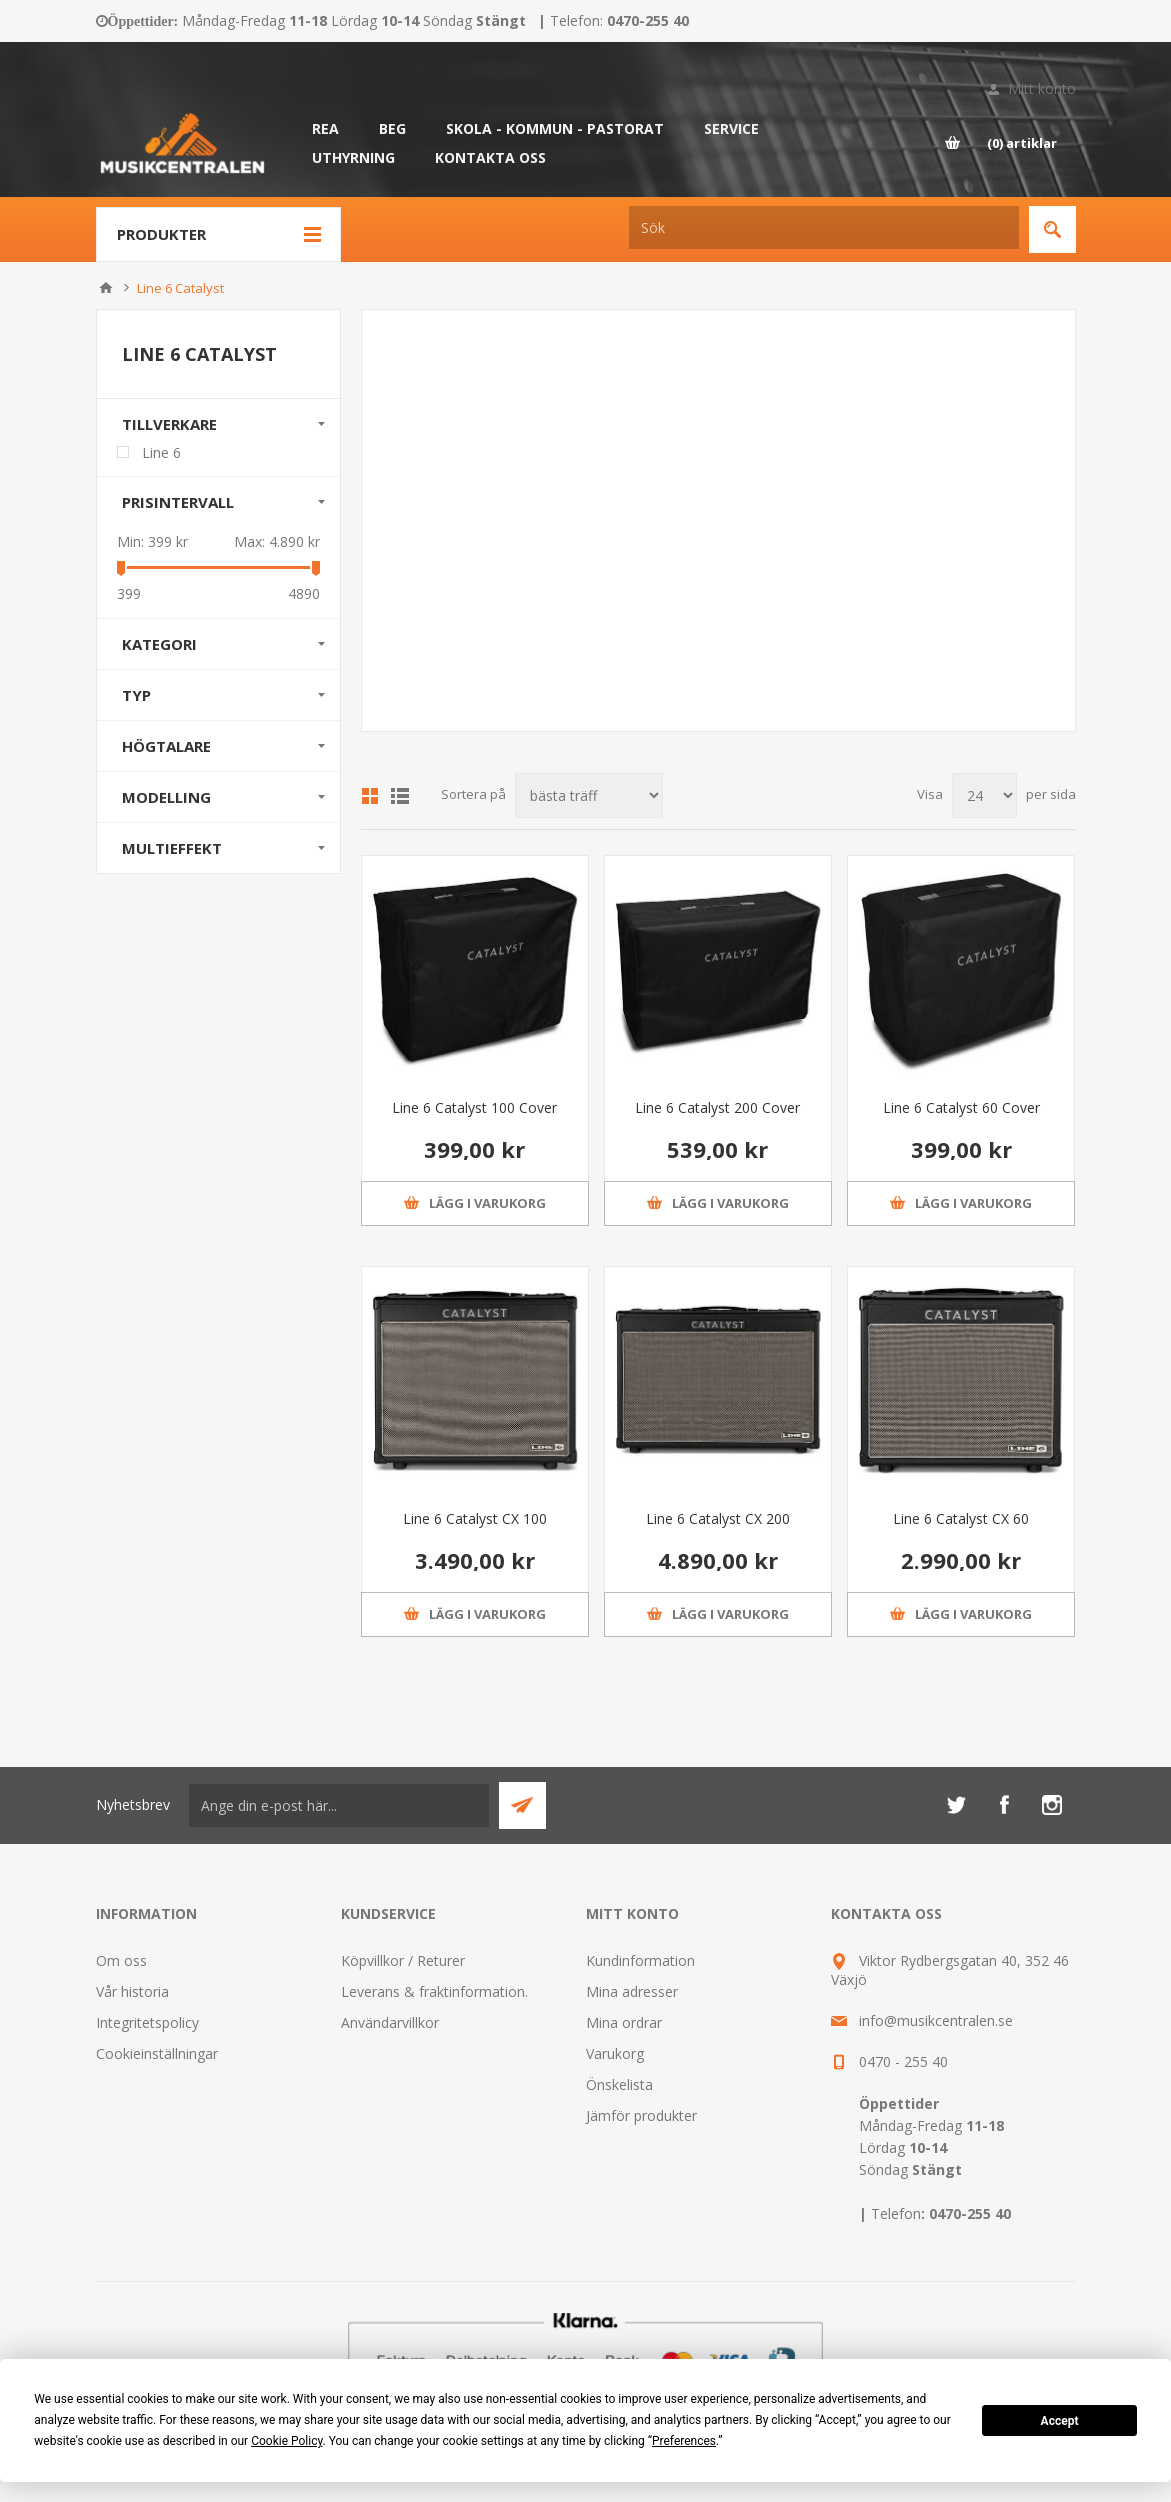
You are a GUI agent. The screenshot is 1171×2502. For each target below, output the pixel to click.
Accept (1060, 2421)
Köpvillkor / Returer (403, 1960)
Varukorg (615, 2053)
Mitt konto (1042, 88)
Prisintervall (178, 502)
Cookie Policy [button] (286, 2441)
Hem (106, 288)
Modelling (166, 797)
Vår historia (132, 1991)
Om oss (121, 1960)
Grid (370, 796)
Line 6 (161, 452)
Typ (136, 695)
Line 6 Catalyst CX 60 (961, 1518)
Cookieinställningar (157, 2053)
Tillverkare (169, 424)
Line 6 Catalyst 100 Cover (474, 1107)
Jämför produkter (641, 2115)
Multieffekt (172, 848)
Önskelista (619, 2084)
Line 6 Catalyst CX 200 (718, 1518)
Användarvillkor (390, 2022)
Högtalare (166, 746)
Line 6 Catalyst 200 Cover (717, 1107)
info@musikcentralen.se (936, 2020)
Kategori (159, 644)
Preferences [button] (684, 2441)
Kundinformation (640, 1960)
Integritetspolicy (147, 2022)
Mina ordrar (624, 2022)
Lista (400, 796)
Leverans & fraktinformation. (434, 1991)
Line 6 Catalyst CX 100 (475, 1518)
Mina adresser (632, 1991)
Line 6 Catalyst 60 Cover (961, 1107)
